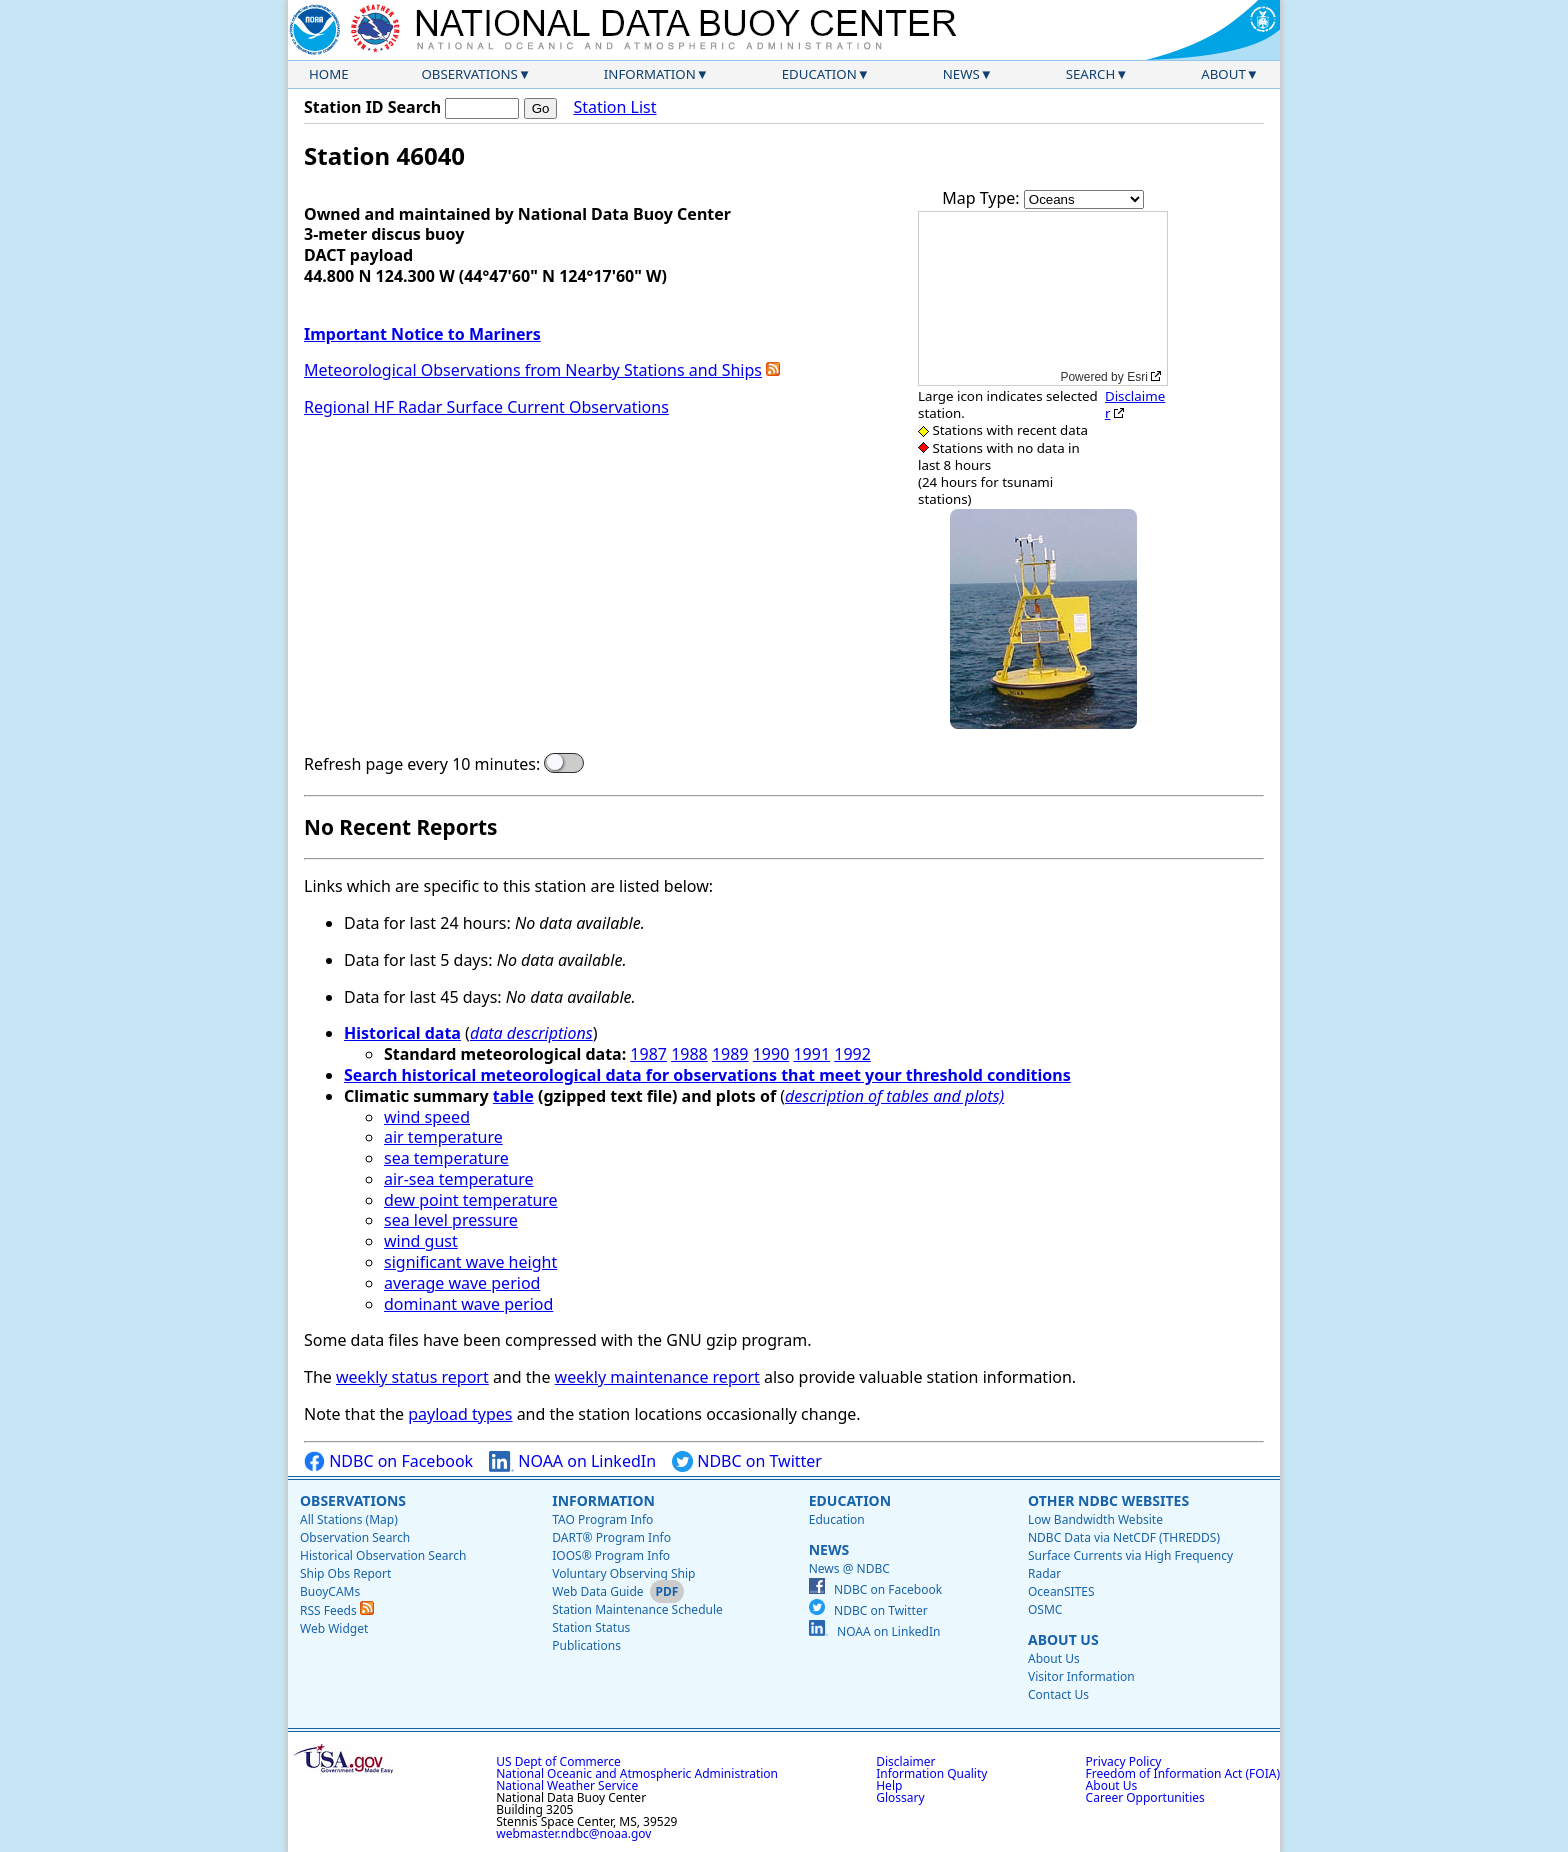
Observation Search (355, 1537)
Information (650, 74)
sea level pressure (451, 1220)
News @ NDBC (849, 1568)
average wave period (462, 1283)
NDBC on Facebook (388, 1461)
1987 (648, 1054)
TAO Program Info (602, 1519)
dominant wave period (468, 1304)
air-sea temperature (459, 1179)
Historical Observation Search (383, 1555)
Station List (614, 107)
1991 (811, 1054)
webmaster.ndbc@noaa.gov (573, 1833)
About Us (1063, 1639)
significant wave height (470, 1262)
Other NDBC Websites (1108, 1500)
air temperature (443, 1137)
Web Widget (334, 1628)
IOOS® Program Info (611, 1555)
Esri (1137, 377)
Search (1091, 74)
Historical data (402, 1033)
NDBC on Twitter (747, 1461)
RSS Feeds (337, 1610)
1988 (689, 1054)
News (961, 74)
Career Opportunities (1145, 1797)
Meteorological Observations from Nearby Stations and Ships (533, 370)
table (513, 1096)
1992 (852, 1054)
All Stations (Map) (349, 1519)
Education (819, 74)
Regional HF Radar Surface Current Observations (486, 407)
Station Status (591, 1627)
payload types (460, 1414)
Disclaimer (1135, 404)
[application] (1043, 298)
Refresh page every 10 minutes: (422, 764)
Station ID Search (372, 107)
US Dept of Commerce (558, 1761)
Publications (586, 1645)
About (1223, 74)
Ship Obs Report (345, 1573)
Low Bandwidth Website (1095, 1519)
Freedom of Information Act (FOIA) (1183, 1773)
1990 (771, 1054)
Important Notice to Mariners (422, 334)
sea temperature (446, 1158)
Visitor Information (1081, 1676)
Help (889, 1785)
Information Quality (931, 1773)
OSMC (1045, 1609)
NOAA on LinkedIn (572, 1461)
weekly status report (412, 1377)
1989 (730, 1054)
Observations (469, 74)
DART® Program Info (611, 1537)
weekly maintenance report (657, 1377)
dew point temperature (471, 1200)
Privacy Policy (1124, 1761)
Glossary (900, 1797)
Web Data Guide (597, 1591)
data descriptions (531, 1033)
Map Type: (983, 198)
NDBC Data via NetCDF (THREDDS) (1124, 1537)
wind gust (421, 1241)
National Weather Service (567, 1785)
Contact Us (1058, 1694)
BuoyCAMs (330, 1591)
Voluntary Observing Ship (623, 1573)
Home (329, 74)
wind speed (427, 1117)
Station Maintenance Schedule (637, 1609)
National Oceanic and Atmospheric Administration (637, 1773)
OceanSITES (1061, 1591)
